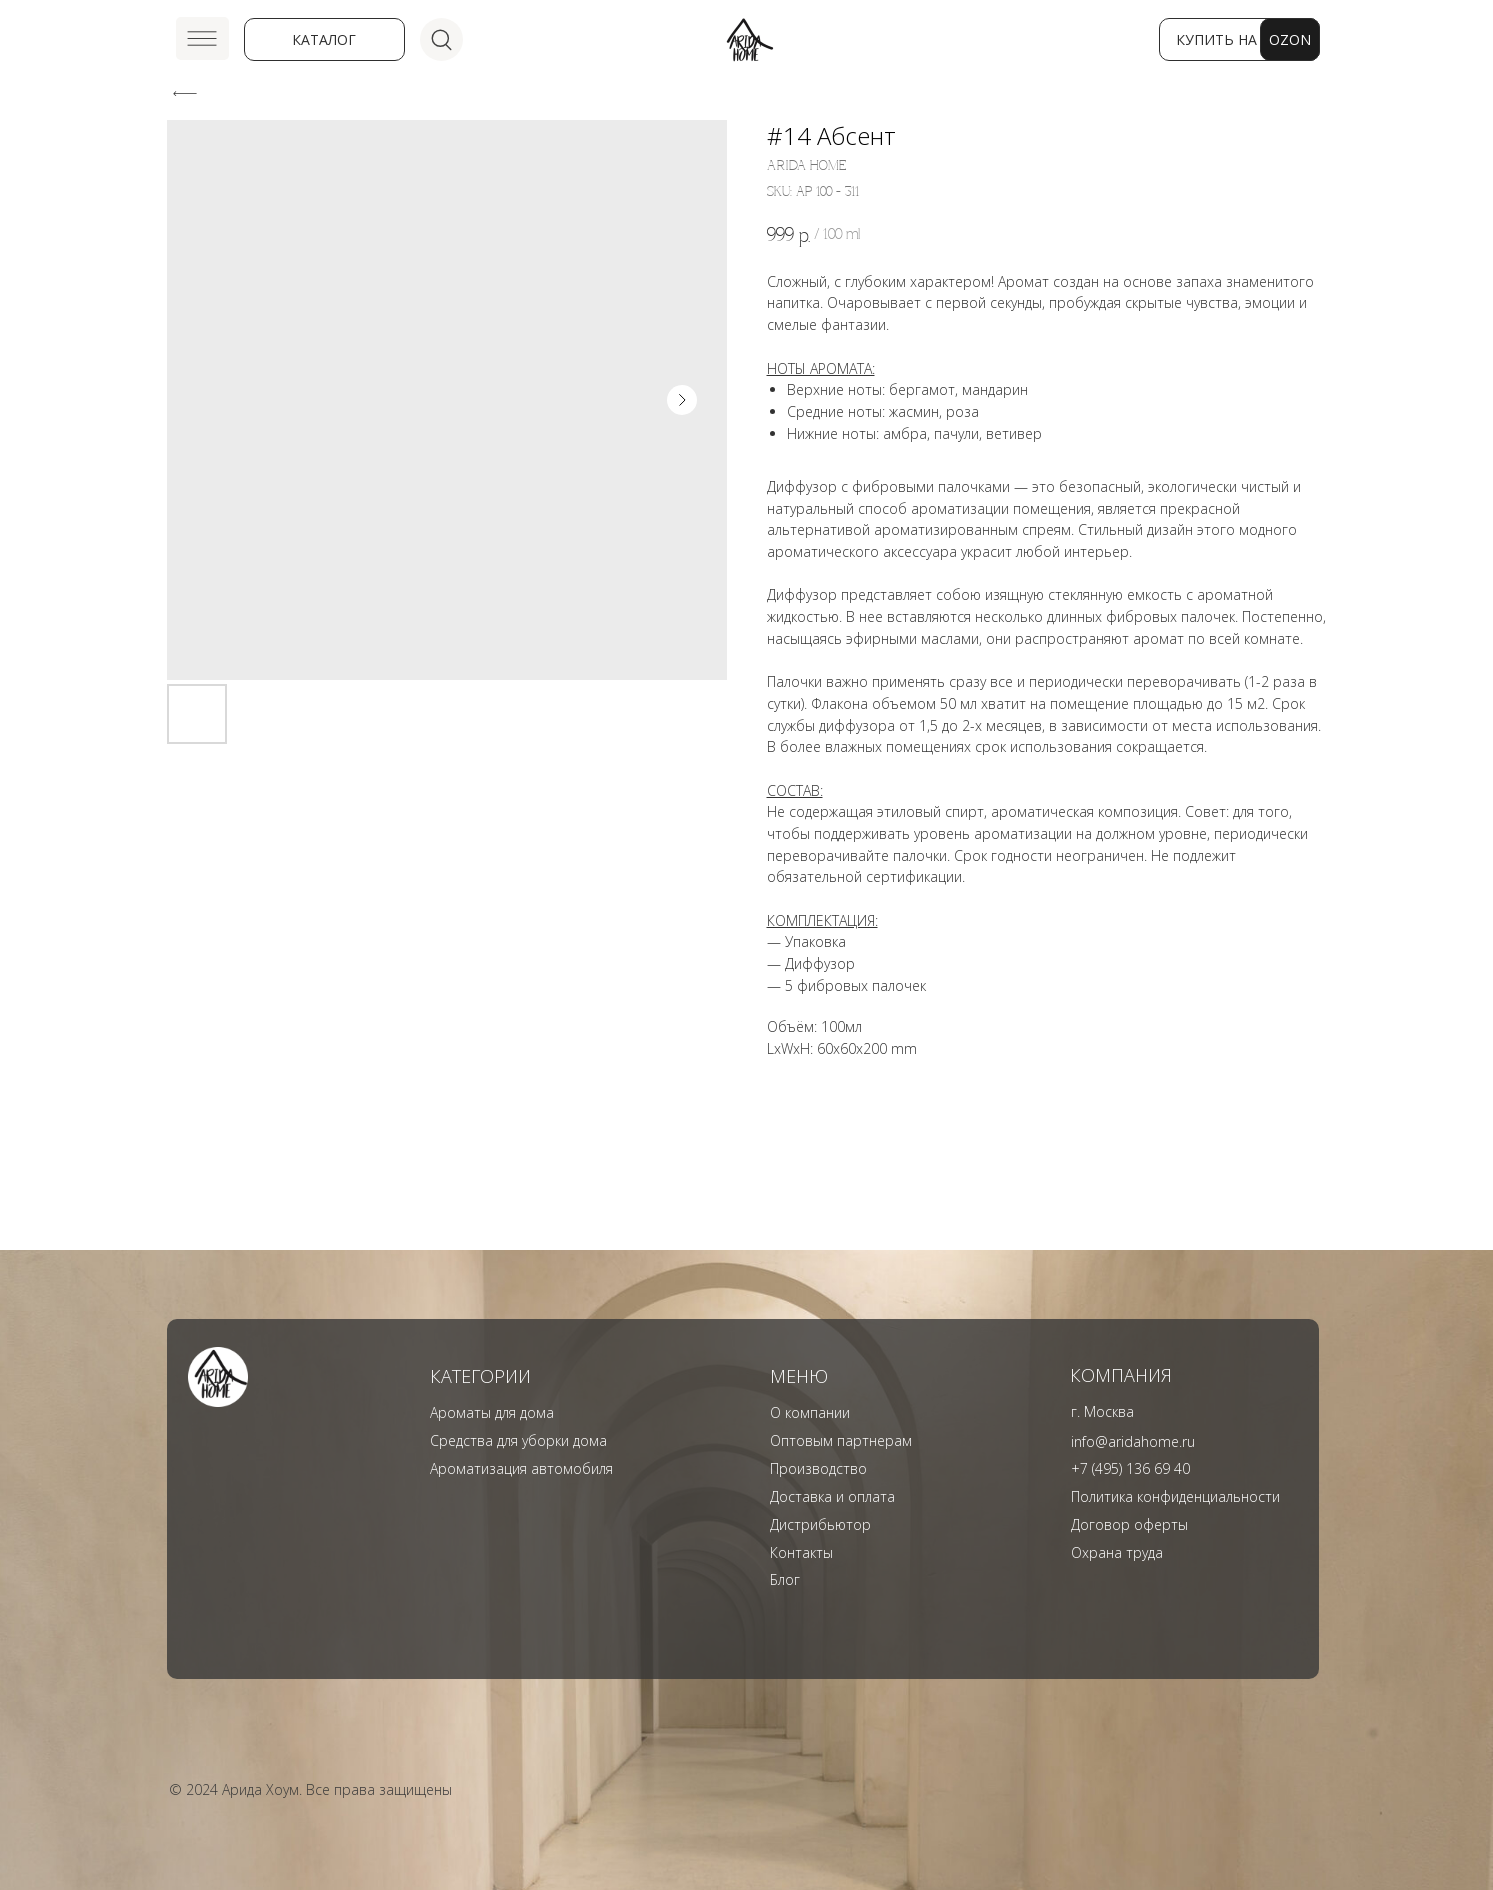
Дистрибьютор (820, 1524)
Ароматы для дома (492, 1412)
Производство (818, 1468)
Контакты (801, 1552)
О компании (810, 1412)
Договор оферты (1129, 1524)
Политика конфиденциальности (1175, 1496)
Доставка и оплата (832, 1496)
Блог (785, 1579)
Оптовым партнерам (841, 1440)
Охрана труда (1117, 1552)
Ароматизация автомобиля (521, 1468)
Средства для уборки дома (518, 1440)
